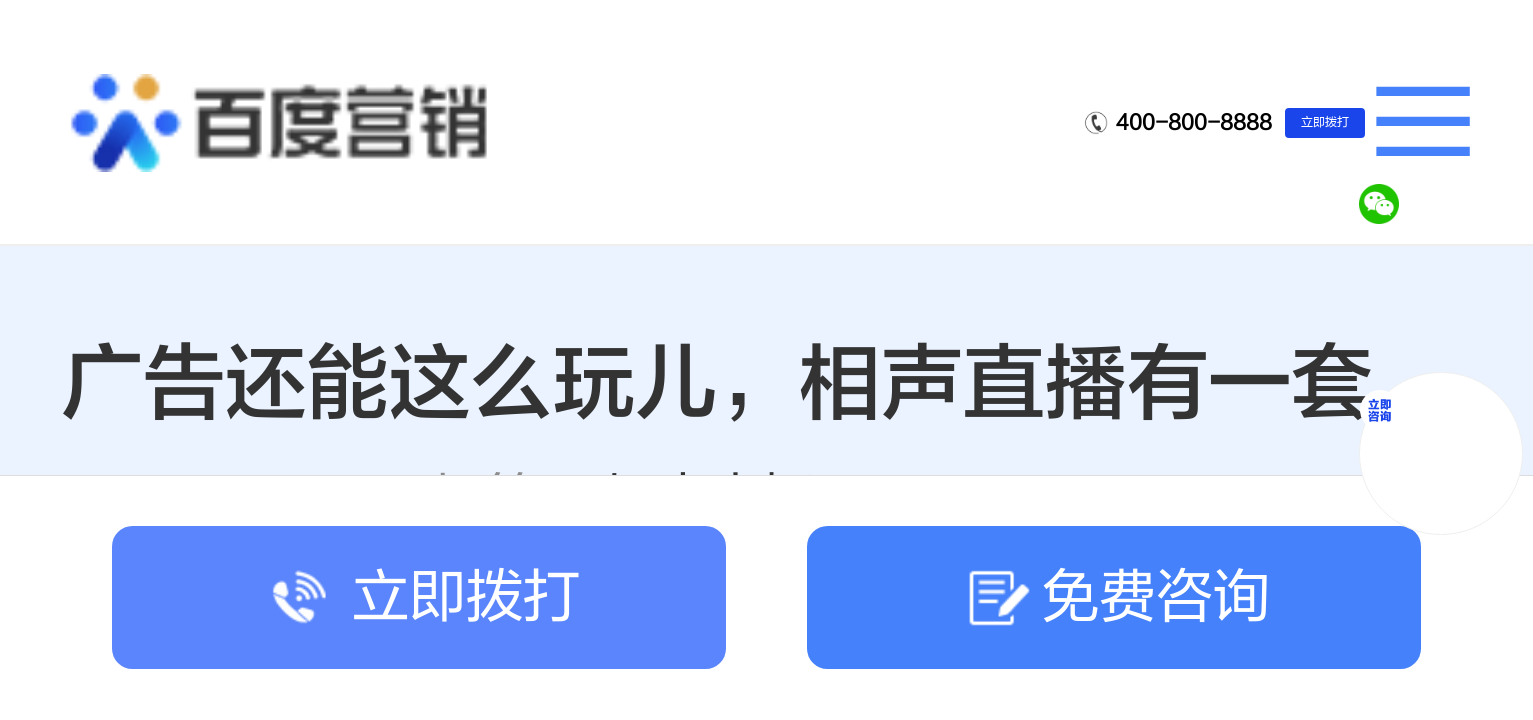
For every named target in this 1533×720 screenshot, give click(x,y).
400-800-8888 (1194, 122)
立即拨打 (1325, 122)
